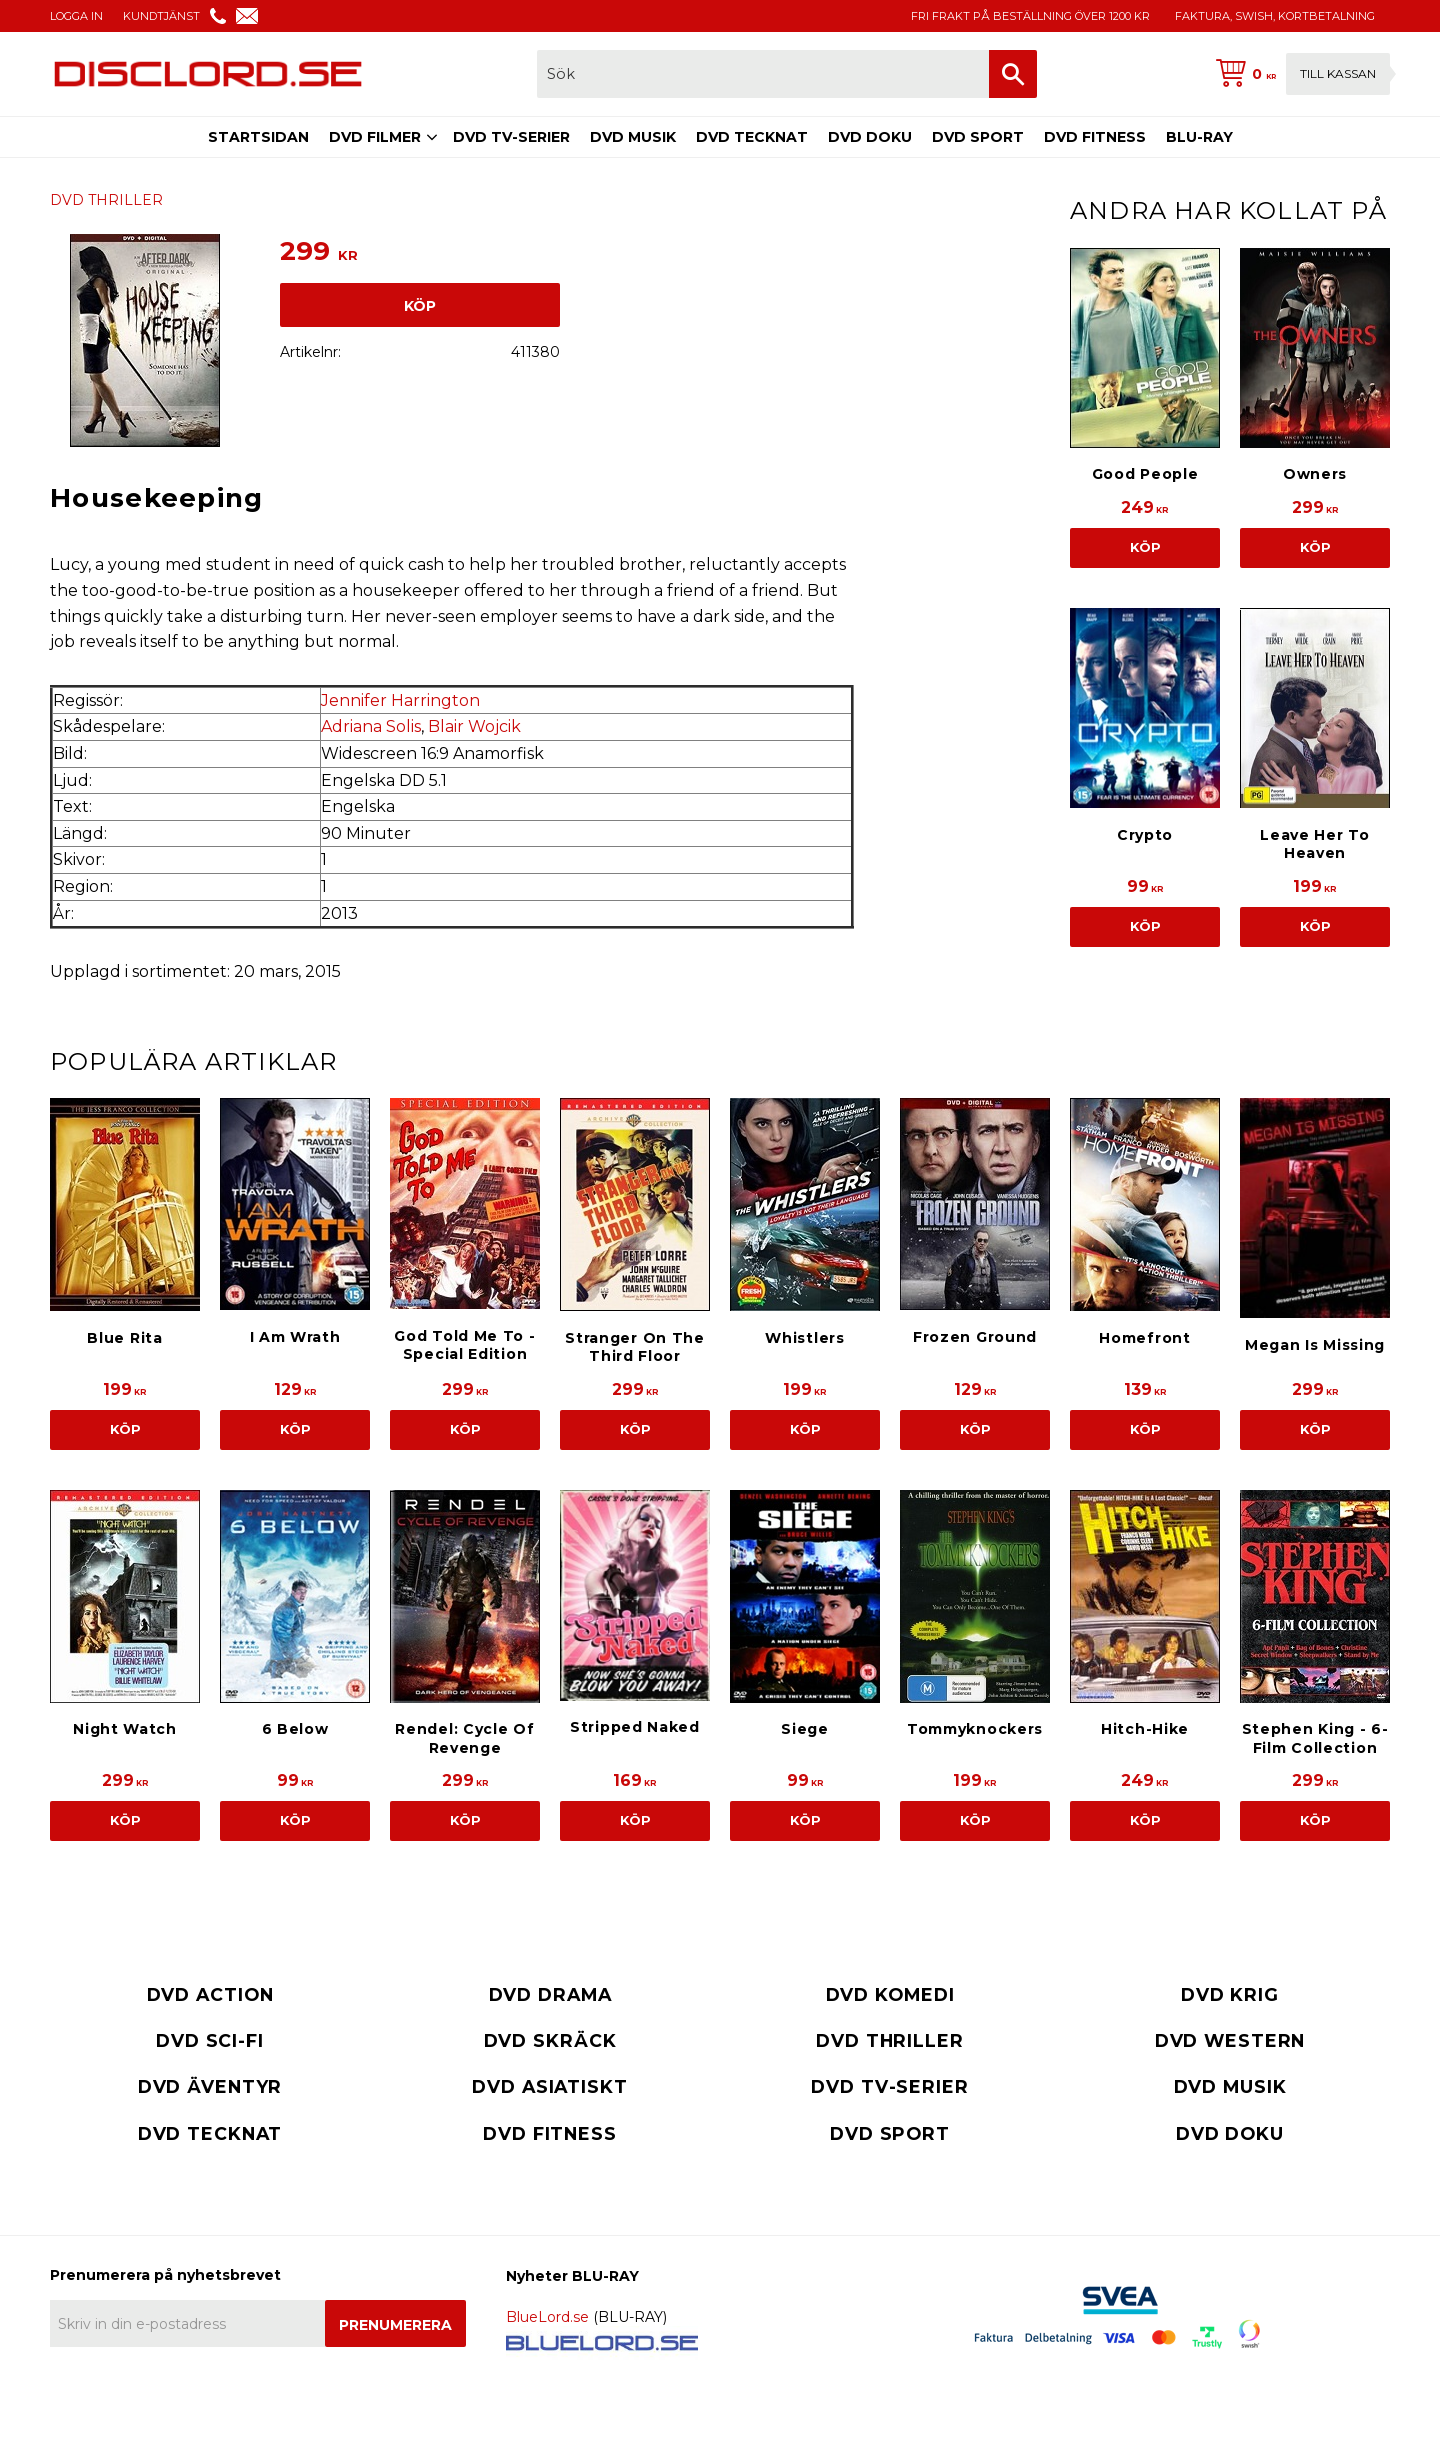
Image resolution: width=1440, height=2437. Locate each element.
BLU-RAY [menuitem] (1199, 137)
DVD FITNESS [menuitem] (1095, 137)
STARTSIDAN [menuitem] (258, 137)
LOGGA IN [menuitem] (76, 16)
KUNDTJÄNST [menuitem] (161, 16)
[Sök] (1013, 74)
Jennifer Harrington (400, 700)
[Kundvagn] (1299, 74)
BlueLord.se (547, 2317)
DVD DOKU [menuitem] (870, 137)
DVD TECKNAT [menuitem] (752, 137)
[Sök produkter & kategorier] (763, 74)
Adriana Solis (371, 726)
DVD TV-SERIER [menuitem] (511, 137)
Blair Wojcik (474, 726)
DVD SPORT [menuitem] (978, 137)
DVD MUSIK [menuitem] (633, 137)
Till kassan (1338, 73)
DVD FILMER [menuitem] (375, 137)
